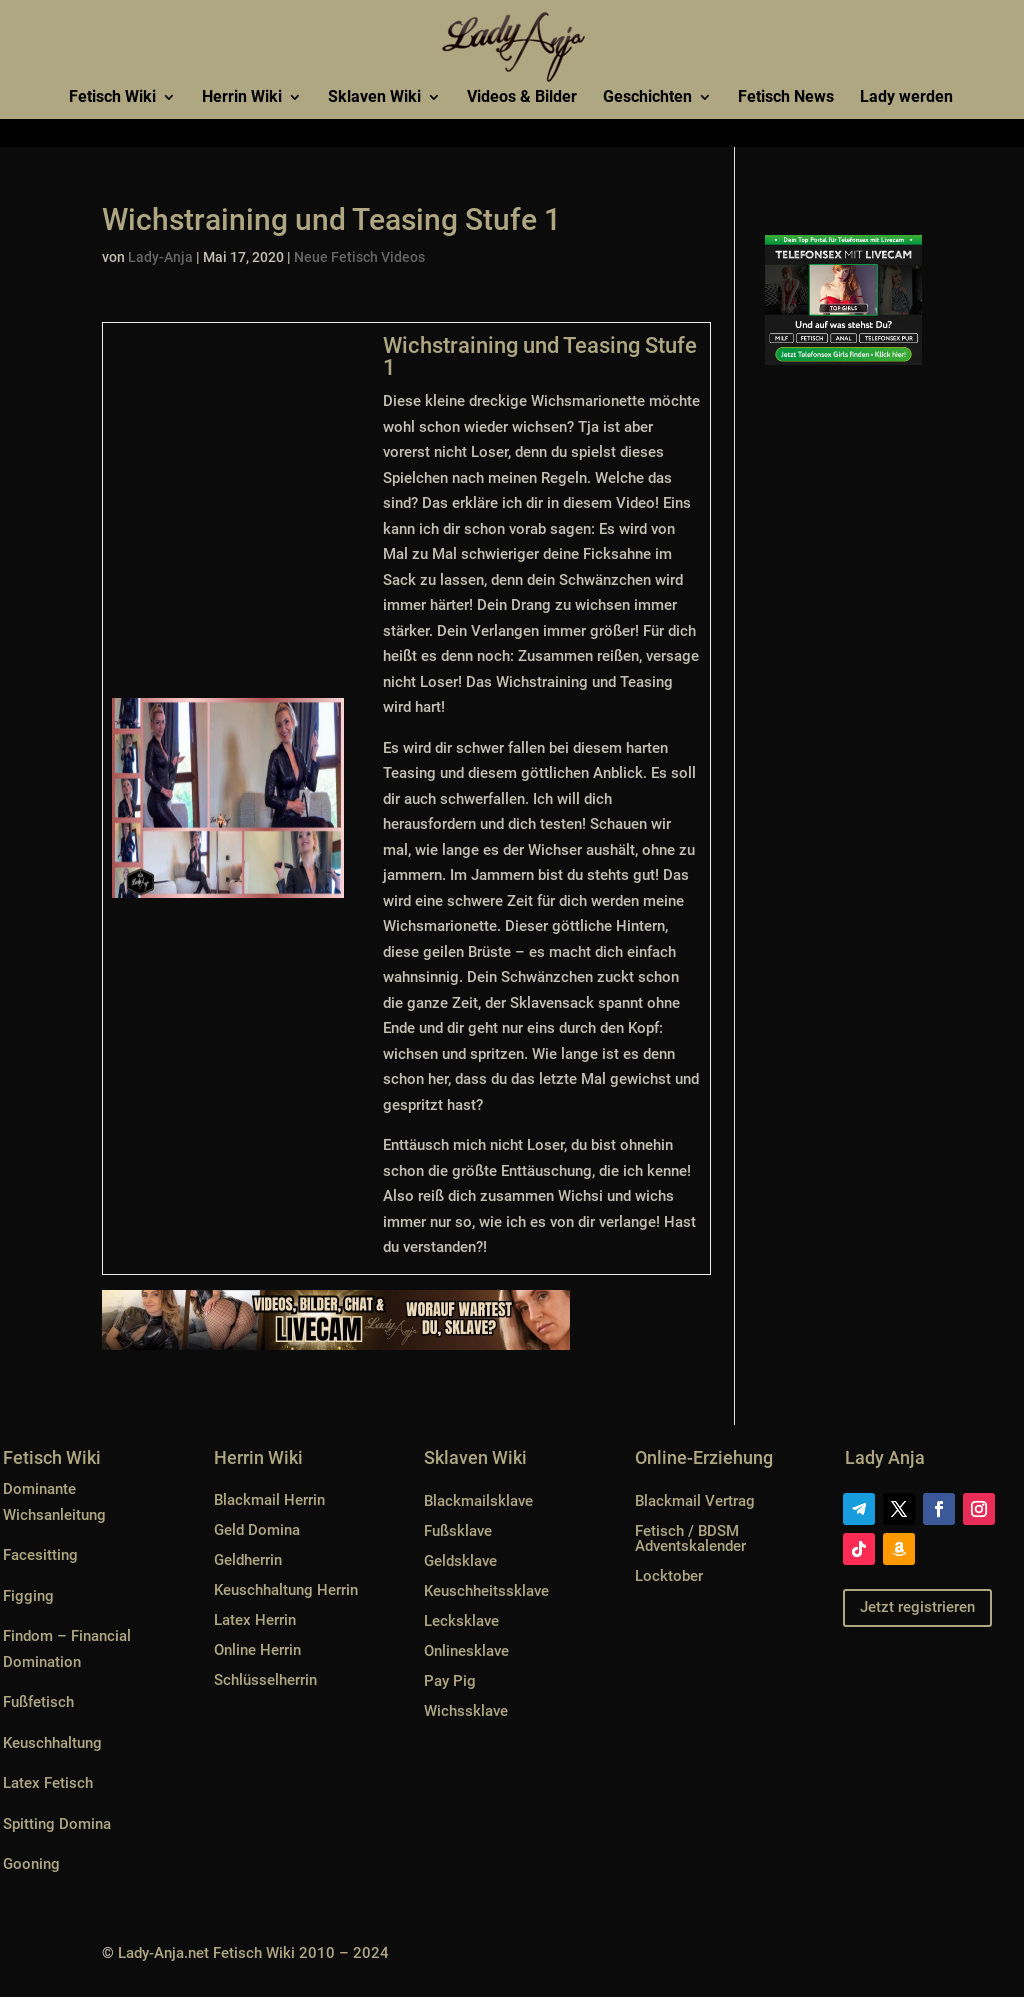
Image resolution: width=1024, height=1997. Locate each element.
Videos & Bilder (522, 98)
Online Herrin (257, 1650)
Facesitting (40, 1555)
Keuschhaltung (52, 1743)
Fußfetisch (38, 1702)
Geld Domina (257, 1530)
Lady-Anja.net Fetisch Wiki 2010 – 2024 (253, 1953)
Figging (28, 1596)
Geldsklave (460, 1561)
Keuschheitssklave (486, 1591)
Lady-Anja (160, 257)
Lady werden (906, 98)
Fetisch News (786, 98)
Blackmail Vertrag (695, 1501)
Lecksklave (461, 1621)
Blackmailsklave (478, 1501)
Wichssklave (466, 1711)
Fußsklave (458, 1531)
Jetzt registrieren (917, 1607)
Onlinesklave (466, 1651)
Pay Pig (450, 1681)
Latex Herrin (255, 1620)
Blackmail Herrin (269, 1500)
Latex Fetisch (48, 1783)
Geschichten (647, 98)
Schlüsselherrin (265, 1680)
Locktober (669, 1576)
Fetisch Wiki (112, 98)
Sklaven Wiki (374, 98)
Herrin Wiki (242, 98)
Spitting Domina (57, 1824)
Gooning (31, 1864)
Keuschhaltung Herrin (286, 1590)
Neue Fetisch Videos (359, 257)
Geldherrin (248, 1560)
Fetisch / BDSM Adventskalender (690, 1538)
